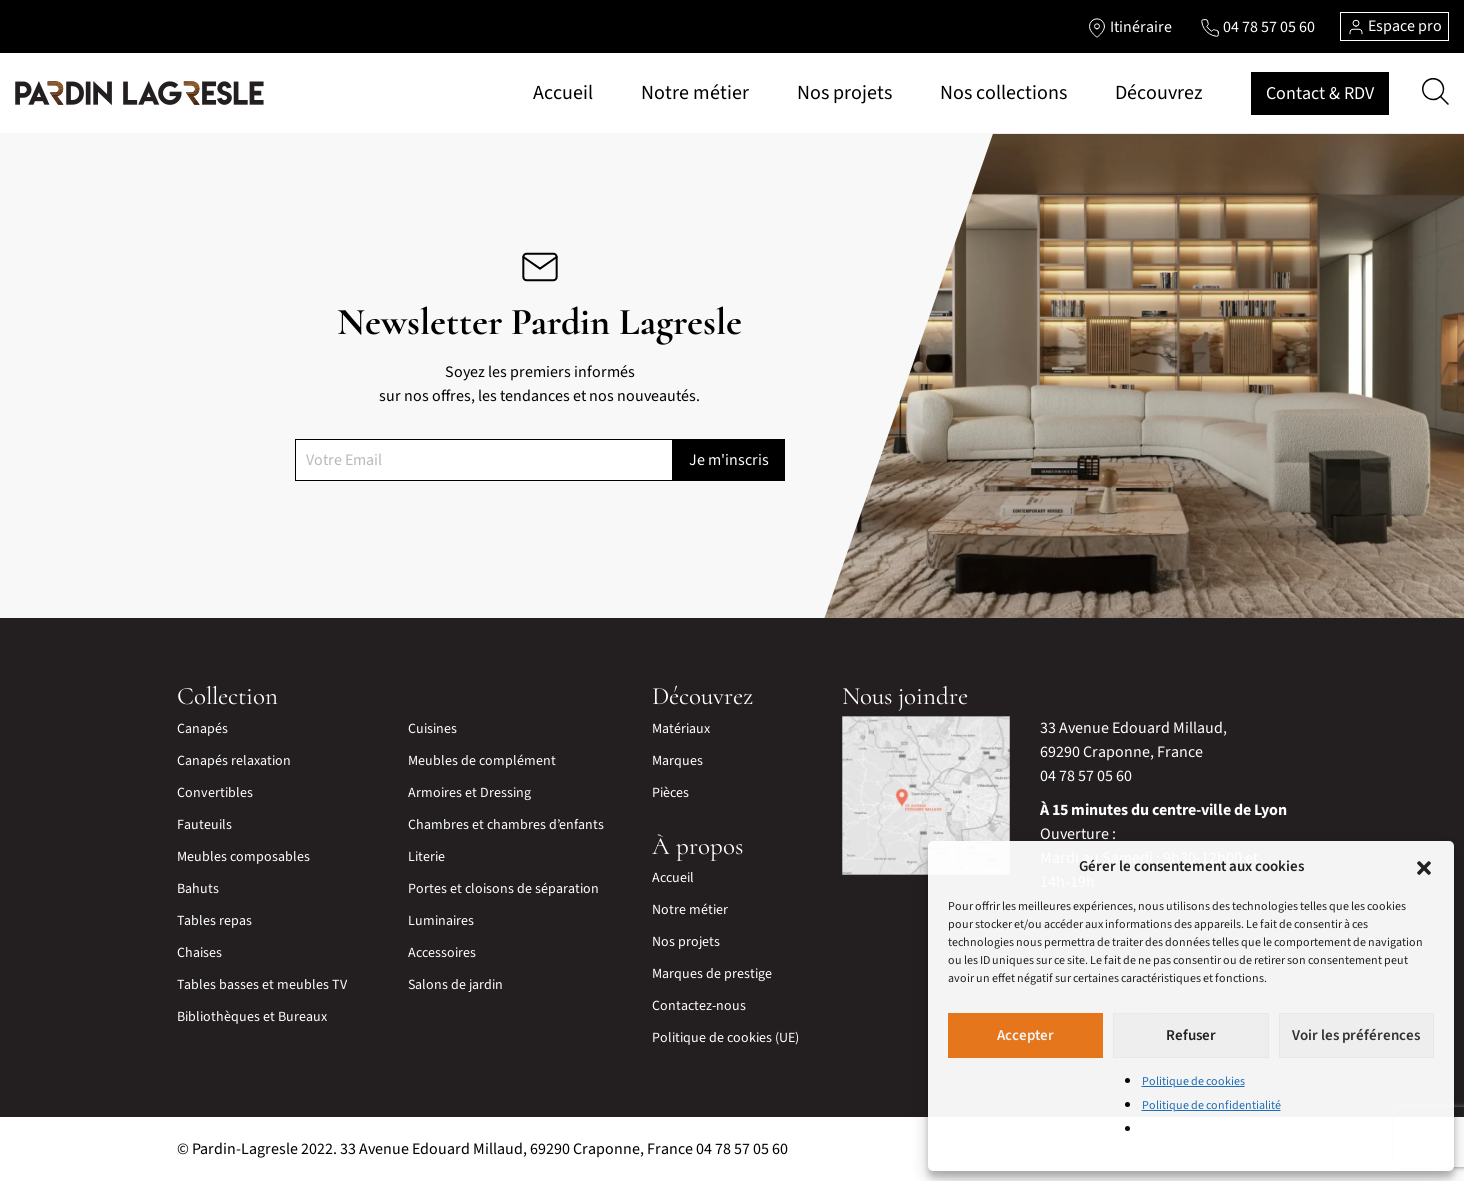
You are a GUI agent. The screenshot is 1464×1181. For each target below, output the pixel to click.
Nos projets (844, 93)
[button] (1424, 867)
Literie (426, 857)
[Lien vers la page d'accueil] (139, 93)
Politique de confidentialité (1211, 1105)
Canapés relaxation (234, 761)
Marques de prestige (712, 974)
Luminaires (441, 921)
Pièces (670, 793)
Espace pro (1394, 26)
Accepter (1025, 1035)
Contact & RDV (1320, 93)
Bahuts (198, 889)
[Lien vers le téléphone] (1257, 27)
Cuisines (432, 729)
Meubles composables (243, 857)
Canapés (202, 729)
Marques (677, 761)
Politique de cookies (1193, 1081)
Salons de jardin (455, 985)
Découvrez (1159, 93)
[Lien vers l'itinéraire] (1129, 27)
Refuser (1191, 1035)
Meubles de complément (482, 761)
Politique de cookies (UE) (725, 1038)
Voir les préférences (1356, 1035)
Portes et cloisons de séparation (503, 889)
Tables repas (214, 921)
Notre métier (695, 93)
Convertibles (215, 793)
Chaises (199, 953)
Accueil (563, 93)
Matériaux (681, 729)
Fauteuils (204, 825)
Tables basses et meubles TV (262, 985)
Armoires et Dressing (469, 793)
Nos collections (1003, 93)
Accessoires (442, 953)
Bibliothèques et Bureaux (252, 1017)
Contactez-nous (699, 1006)
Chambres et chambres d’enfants (506, 825)
